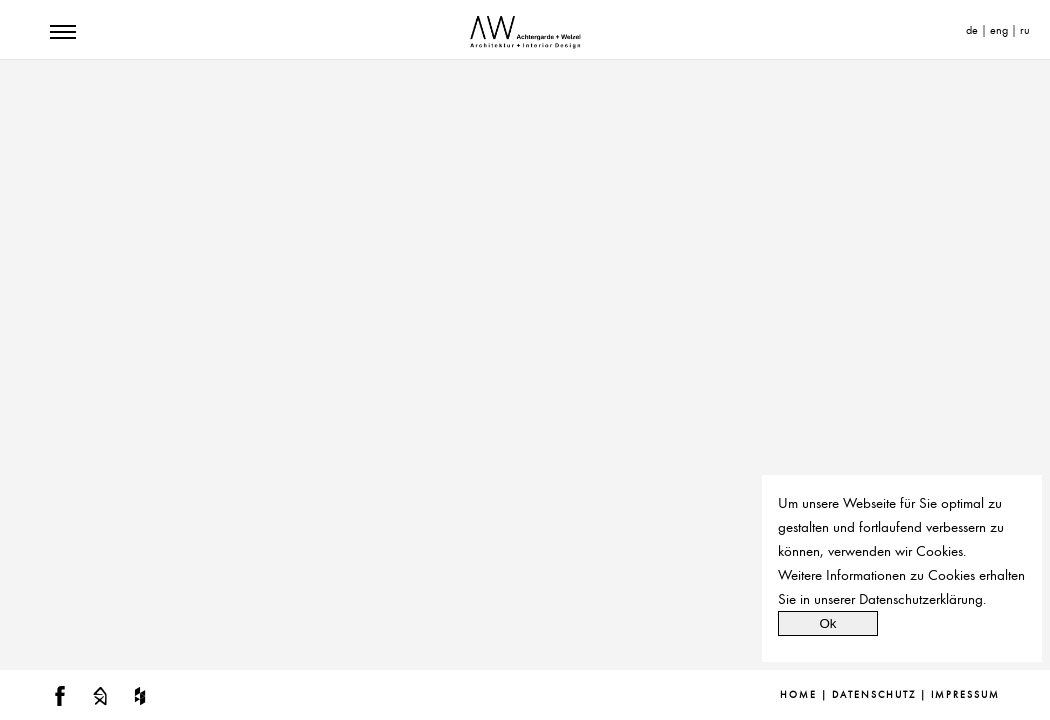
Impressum (965, 695)
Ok (827, 623)
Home (798, 695)
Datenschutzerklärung (921, 599)
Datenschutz (874, 695)
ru (1025, 30)
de (972, 30)
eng (999, 30)
